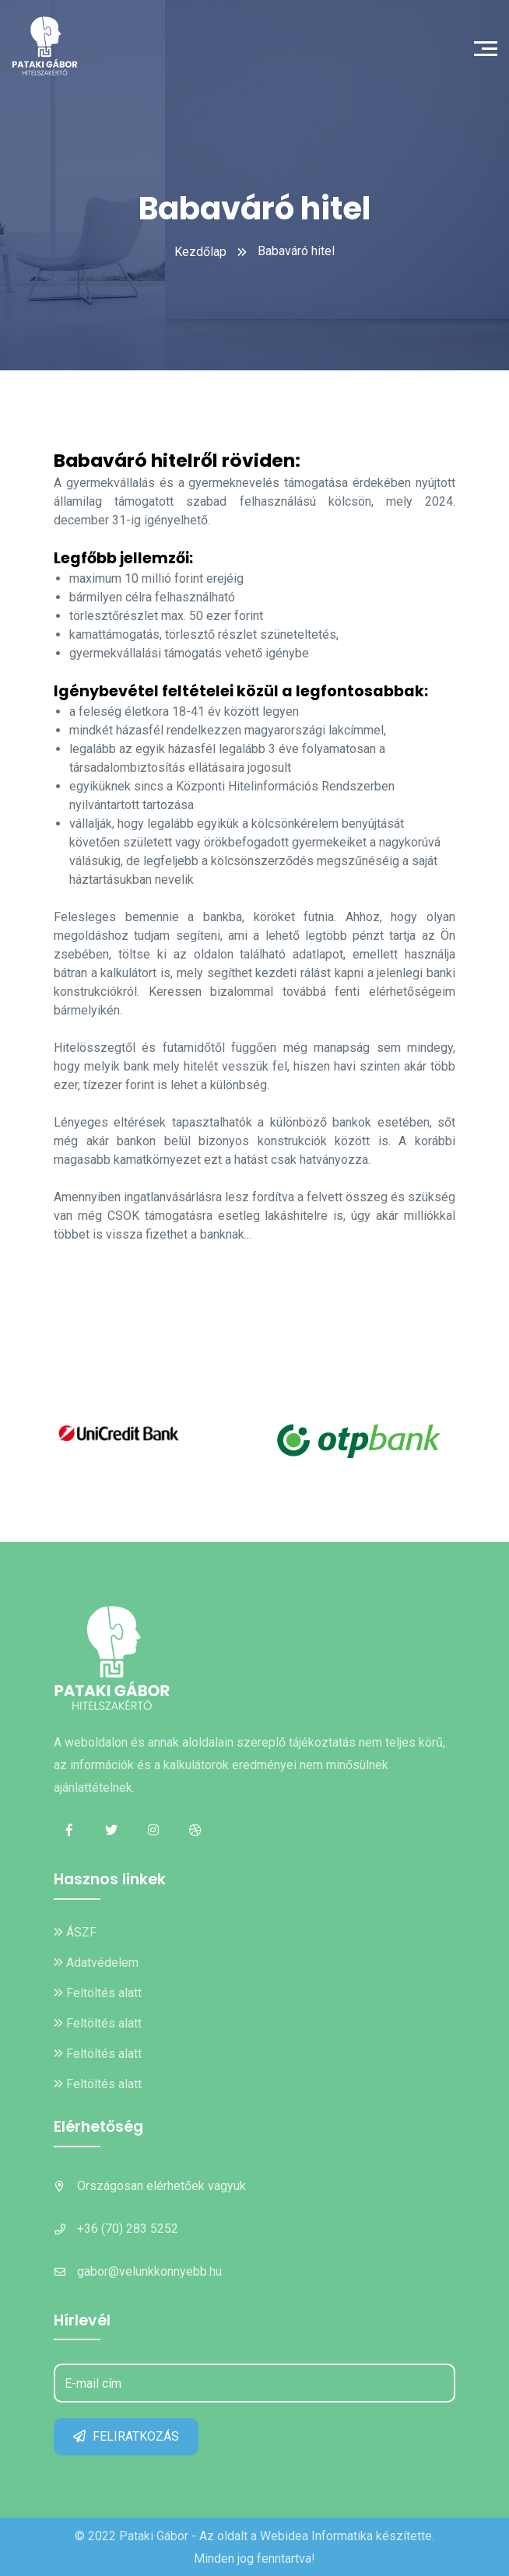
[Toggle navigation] (489, 46)
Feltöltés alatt (98, 1992)
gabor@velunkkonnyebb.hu (149, 2271)
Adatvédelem (96, 1962)
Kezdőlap (200, 251)
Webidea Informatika (316, 2536)
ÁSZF (75, 1932)
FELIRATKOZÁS (126, 2436)
